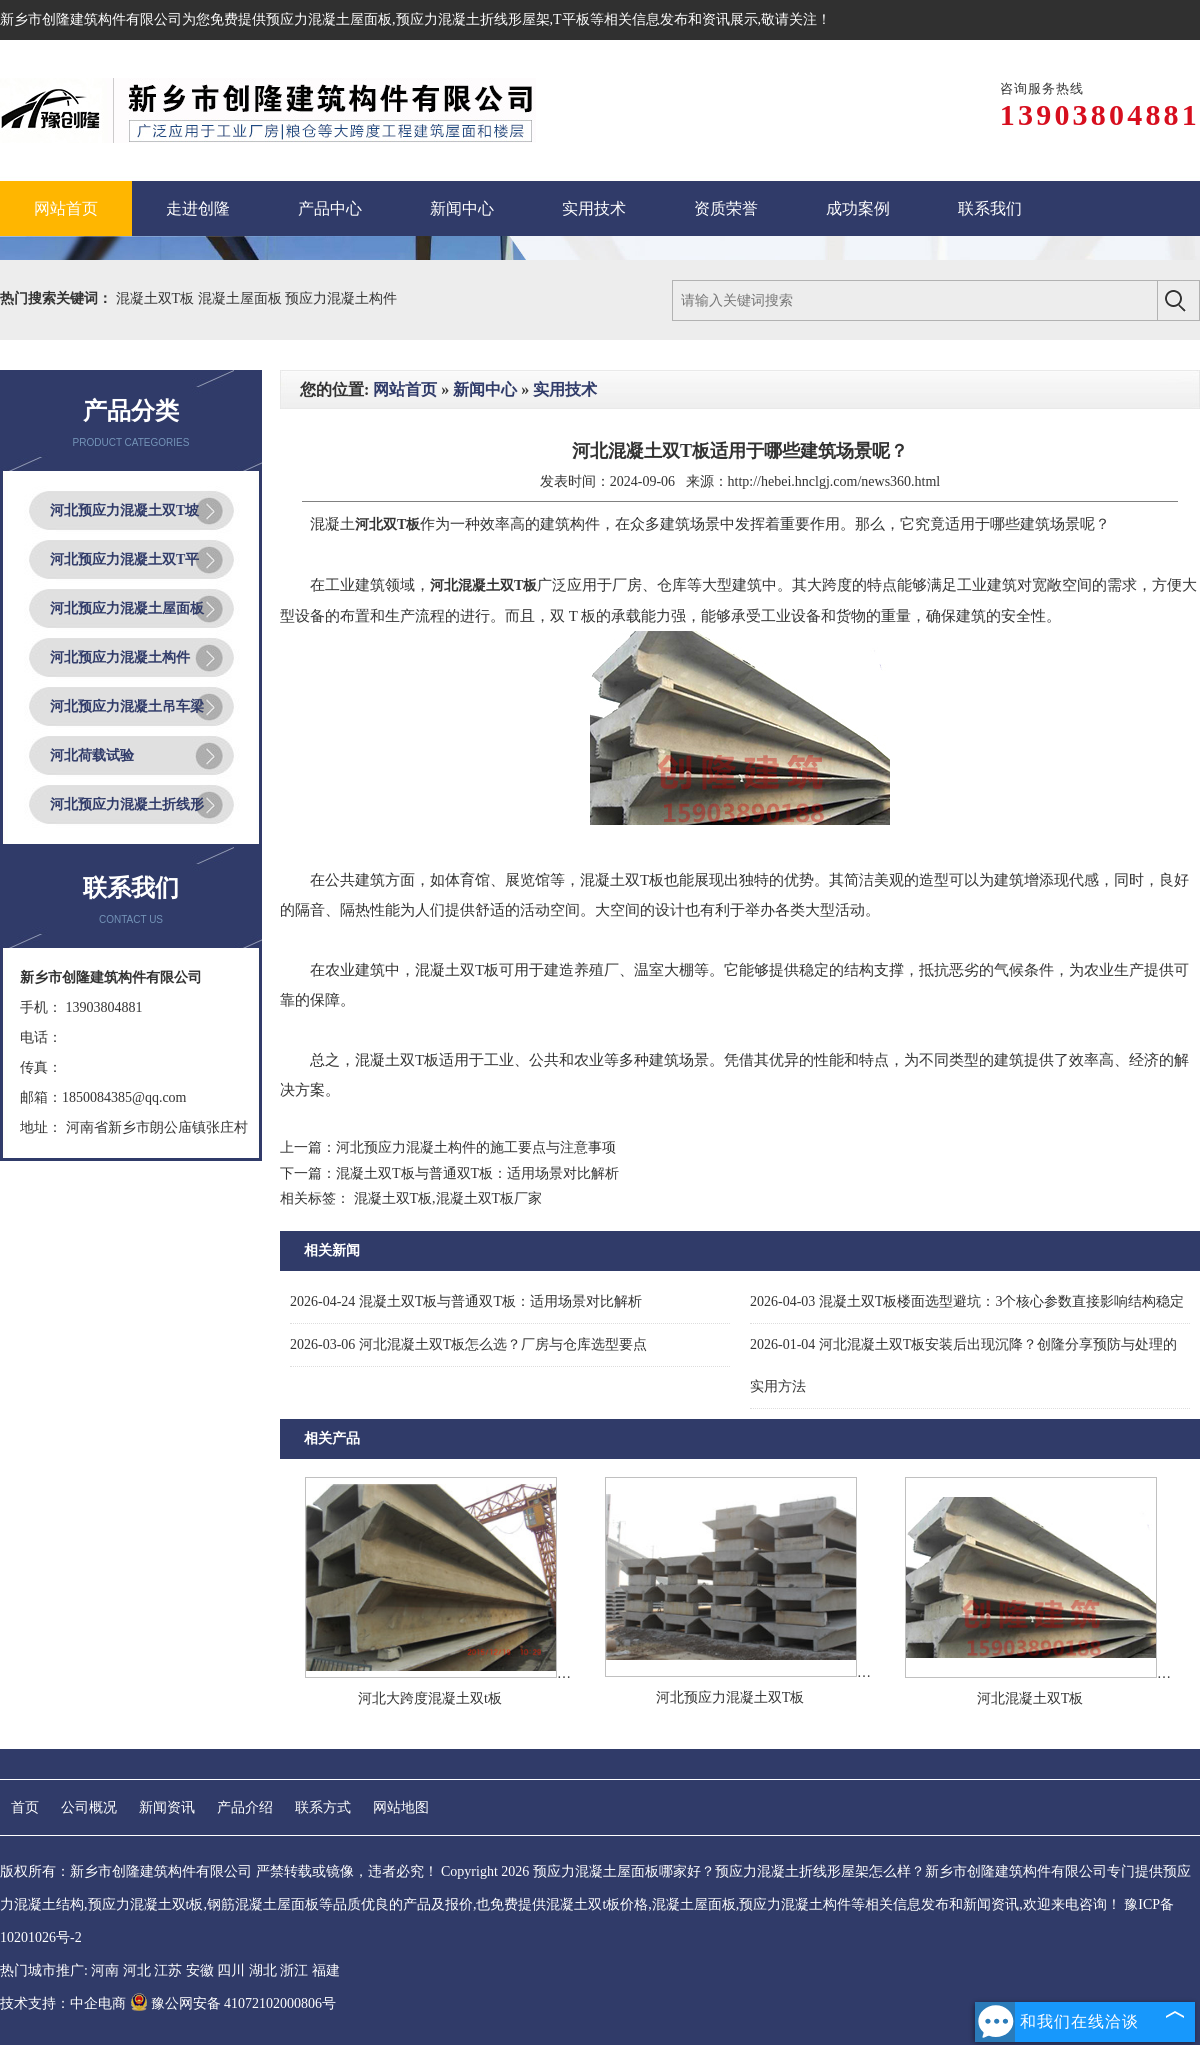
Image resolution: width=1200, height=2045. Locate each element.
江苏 (168, 1970)
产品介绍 (245, 1807)
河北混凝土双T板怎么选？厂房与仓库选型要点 (468, 1344)
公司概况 (89, 1807)
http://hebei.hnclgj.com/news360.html (834, 481)
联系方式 (323, 1807)
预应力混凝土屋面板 (329, 19)
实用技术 (565, 389)
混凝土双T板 (157, 298)
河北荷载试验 (92, 755)
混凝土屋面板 (242, 298)
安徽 (200, 1970)
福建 (326, 1970)
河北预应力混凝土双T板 (730, 1697)
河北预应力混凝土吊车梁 (127, 706)
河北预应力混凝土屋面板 (127, 608)
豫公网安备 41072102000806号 (233, 2003)
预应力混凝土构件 (341, 298)
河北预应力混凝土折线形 (127, 804)
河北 (137, 1970)
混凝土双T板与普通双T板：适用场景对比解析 (477, 1173)
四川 (231, 1970)
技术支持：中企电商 (63, 2003)
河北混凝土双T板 (1030, 1698)
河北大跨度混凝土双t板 (430, 1698)
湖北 (263, 1970)
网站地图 (401, 1807)
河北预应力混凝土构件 (120, 657)
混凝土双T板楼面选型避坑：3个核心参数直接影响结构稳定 (967, 1301)
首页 (25, 1807)
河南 (105, 1970)
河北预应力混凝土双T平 (124, 559)
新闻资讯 (167, 1807)
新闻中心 (485, 389)
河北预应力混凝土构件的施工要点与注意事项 (476, 1147)
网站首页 (405, 389)
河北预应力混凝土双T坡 (124, 510)
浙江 (294, 1970)
